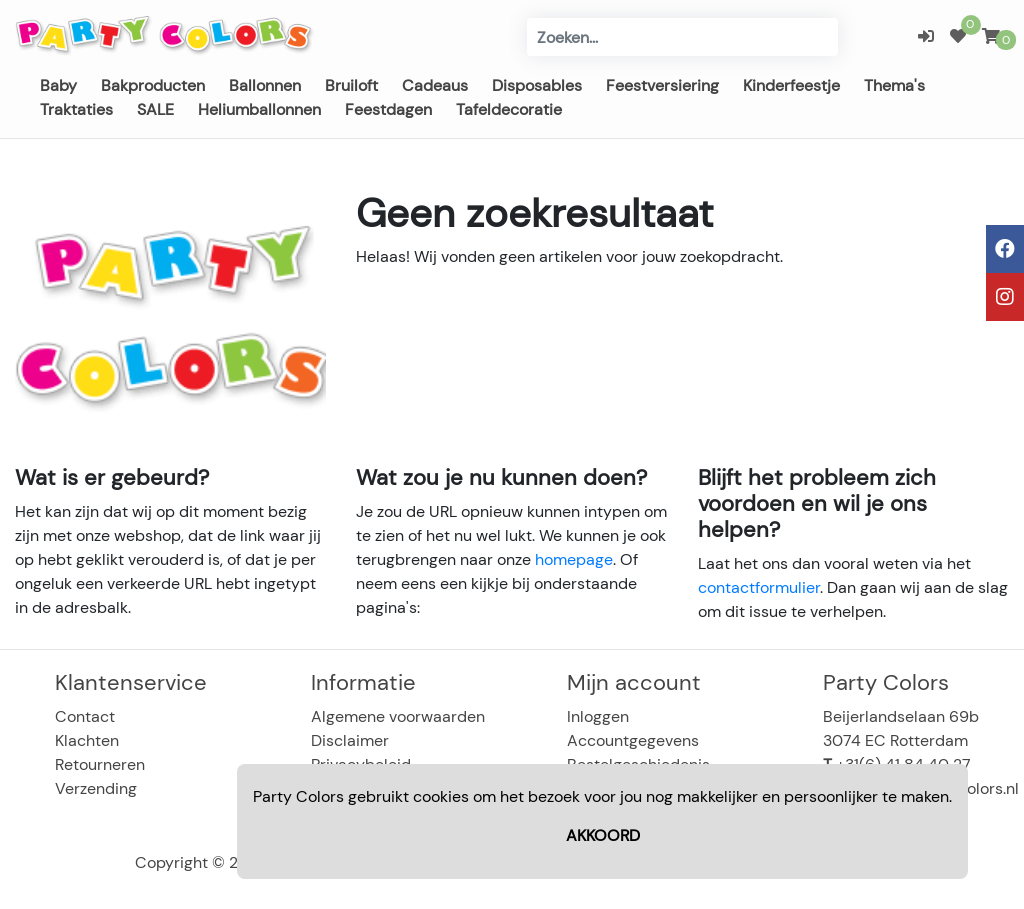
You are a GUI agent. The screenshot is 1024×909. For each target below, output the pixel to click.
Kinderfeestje (791, 85)
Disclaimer (350, 740)
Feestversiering (662, 85)
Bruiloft (351, 85)
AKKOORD (603, 835)
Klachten (87, 740)
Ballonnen (265, 85)
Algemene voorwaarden (398, 716)
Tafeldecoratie (509, 109)
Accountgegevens (633, 740)
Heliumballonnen (259, 109)
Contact (85, 716)
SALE (155, 109)
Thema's (894, 85)
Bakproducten (153, 85)
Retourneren (100, 764)
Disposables (537, 85)
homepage (574, 559)
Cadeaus (435, 85)
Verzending (96, 788)
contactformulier (759, 587)
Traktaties (76, 109)
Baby (58, 85)
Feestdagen (388, 109)
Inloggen (598, 716)
